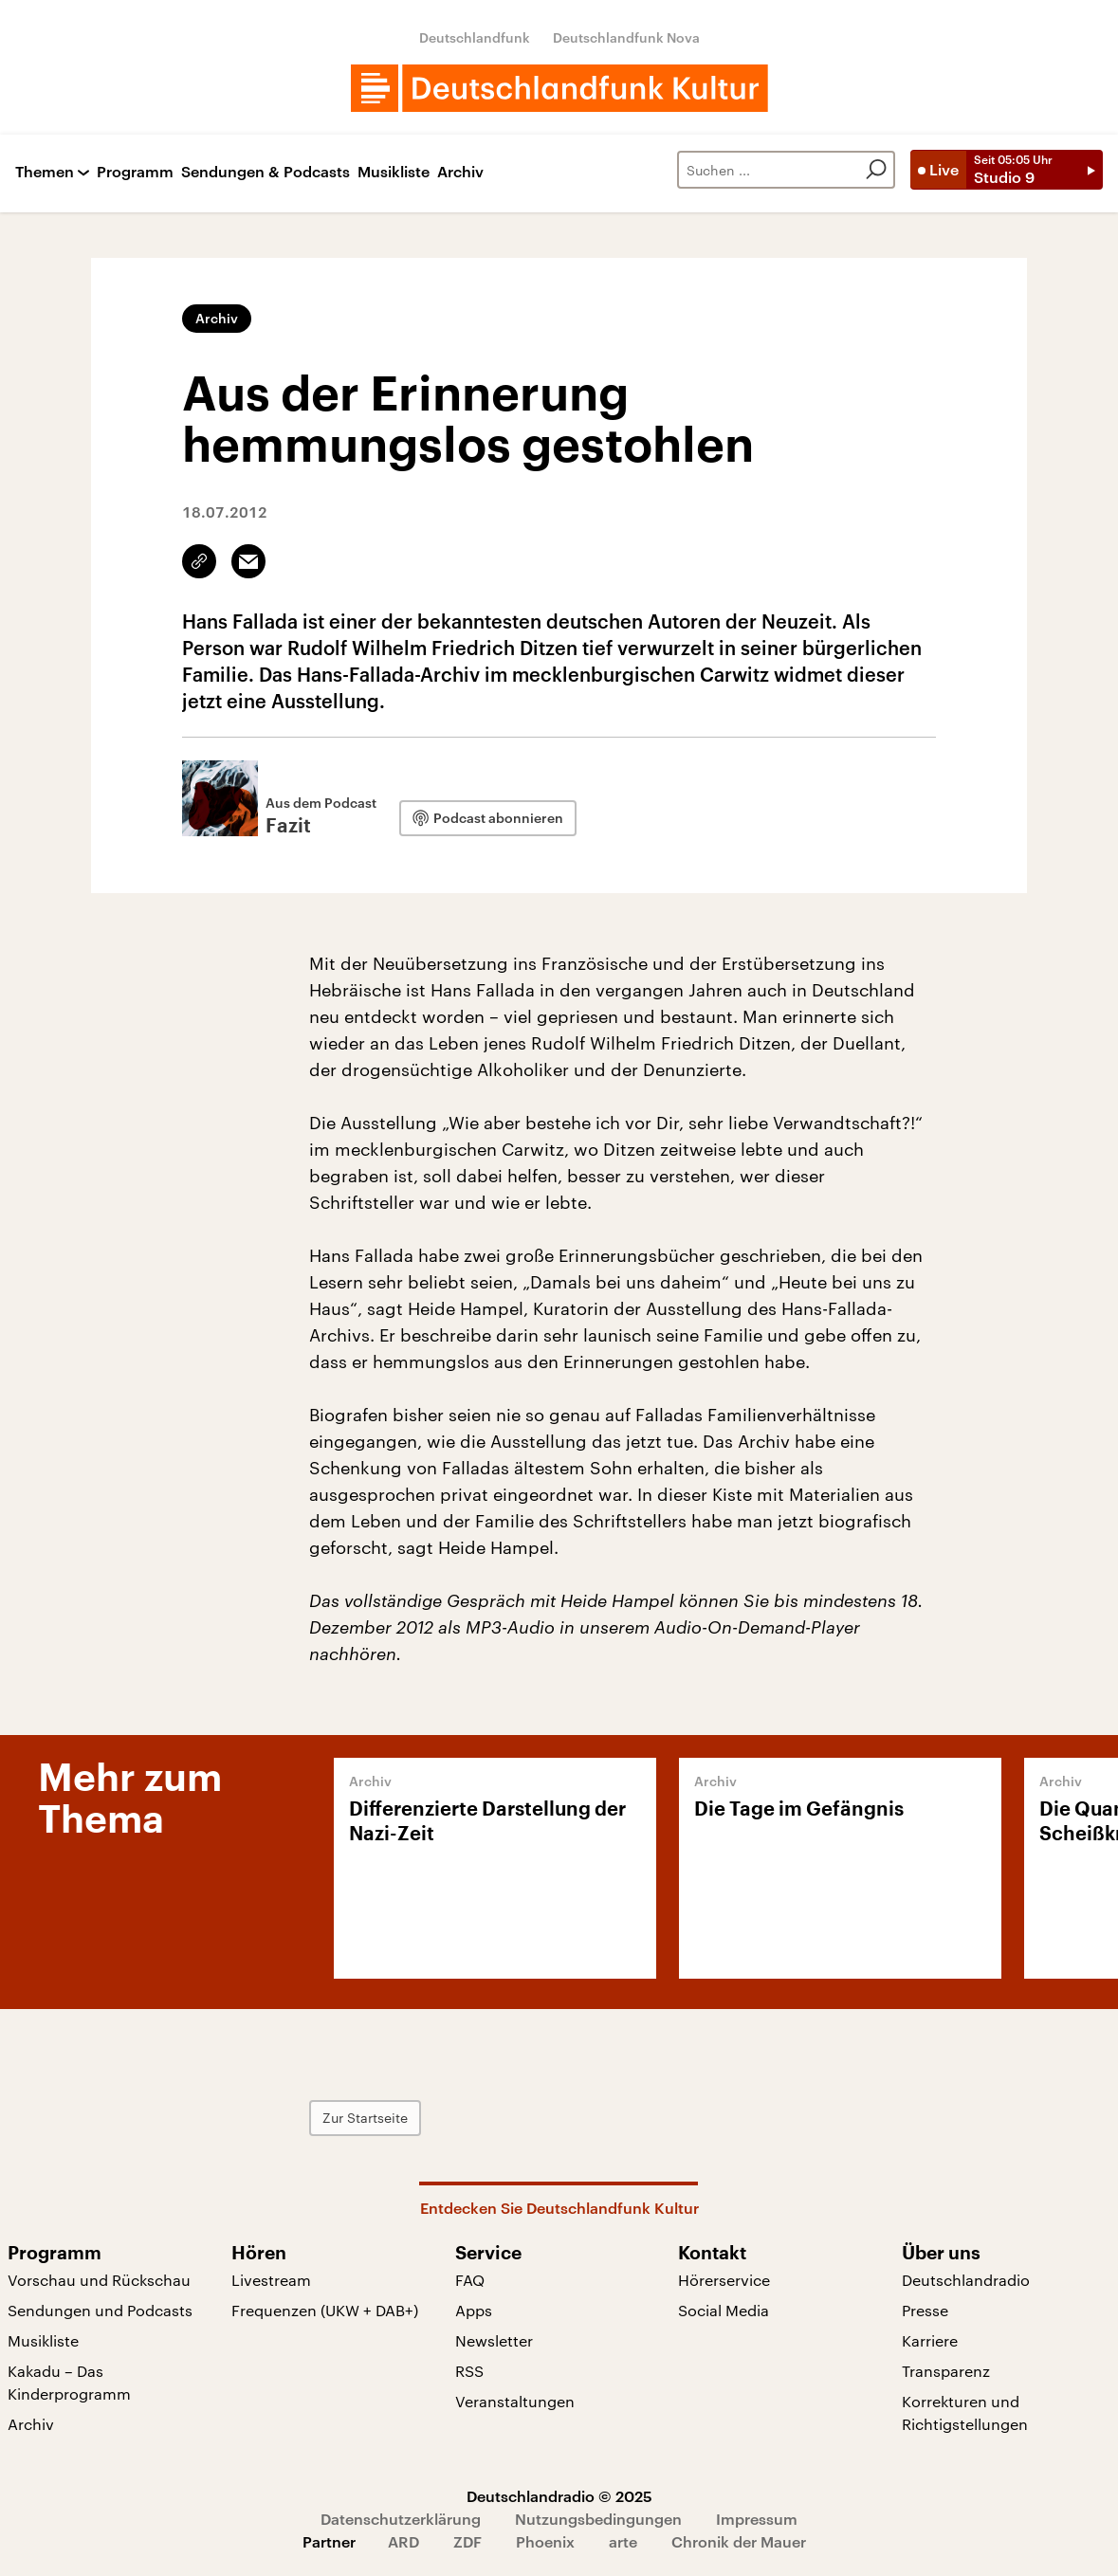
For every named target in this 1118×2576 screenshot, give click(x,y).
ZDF (467, 2541)
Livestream (271, 2280)
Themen (44, 172)
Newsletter (494, 2340)
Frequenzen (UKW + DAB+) (324, 2310)
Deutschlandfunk (474, 37)
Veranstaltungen (515, 2401)
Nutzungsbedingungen (598, 2519)
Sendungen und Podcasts (100, 2310)
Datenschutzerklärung (401, 2519)
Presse (925, 2310)
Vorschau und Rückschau (99, 2280)
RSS (469, 2371)
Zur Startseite (365, 2118)
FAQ (470, 2280)
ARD (403, 2541)
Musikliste (393, 172)
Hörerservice (724, 2280)
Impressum (756, 2519)
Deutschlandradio (966, 2280)
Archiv (460, 172)
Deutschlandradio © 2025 (559, 2496)
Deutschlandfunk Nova (626, 37)
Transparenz (946, 2371)
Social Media (723, 2310)
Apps (473, 2310)
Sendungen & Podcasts (265, 172)
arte (623, 2541)
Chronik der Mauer (738, 2541)
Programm (135, 172)
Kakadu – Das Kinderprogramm (69, 2382)
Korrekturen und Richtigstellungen (965, 2412)
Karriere (930, 2340)
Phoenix (545, 2541)
